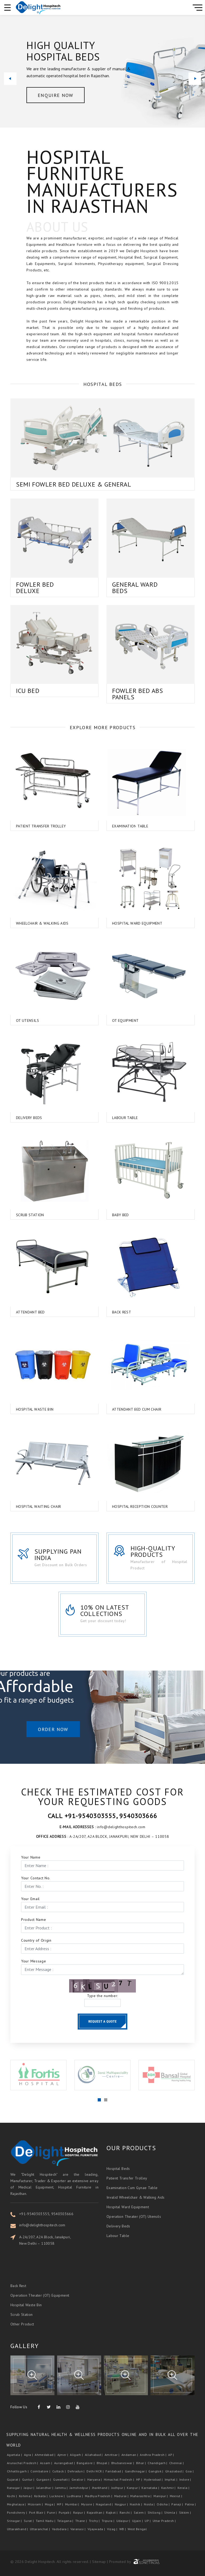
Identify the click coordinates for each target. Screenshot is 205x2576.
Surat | (29, 2521)
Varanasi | (78, 2529)
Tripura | (108, 2521)
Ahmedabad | (45, 2455)
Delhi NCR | (95, 2471)
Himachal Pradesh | (119, 2479)
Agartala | (15, 2455)
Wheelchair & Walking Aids (33, 923)
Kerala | (184, 2488)
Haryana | (95, 2479)
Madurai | (121, 2496)
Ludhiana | (75, 2496)
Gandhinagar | (136, 2471)
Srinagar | (15, 2521)
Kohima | (26, 2496)
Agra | (29, 2455)
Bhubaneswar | (123, 2463)
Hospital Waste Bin (25, 1409)
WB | (123, 2529)
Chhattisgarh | (18, 2471)
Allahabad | (94, 2455)
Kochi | (12, 2496)
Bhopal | (103, 2463)
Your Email (30, 1898)
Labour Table (116, 1117)
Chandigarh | (158, 2463)
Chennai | (177, 2463)
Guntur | (28, 2479)
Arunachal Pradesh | (23, 2463)
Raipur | (79, 2512)
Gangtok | (156, 2471)
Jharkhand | (101, 2488)
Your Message (33, 1961)
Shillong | (155, 2512)
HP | (139, 2479)
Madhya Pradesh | (99, 2496)
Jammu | (62, 2488)
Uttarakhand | (18, 2529)
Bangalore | (86, 2463)
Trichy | (95, 2521)
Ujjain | (138, 2521)
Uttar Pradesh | (165, 2521)
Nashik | (136, 2504)
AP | (171, 2455)
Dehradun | (76, 2471)
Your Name (30, 1857)
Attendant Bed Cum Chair (127, 1409)
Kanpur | (133, 2488)
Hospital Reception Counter (131, 1506)
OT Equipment (116, 1020)
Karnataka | (150, 2488)
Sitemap (99, 2561)
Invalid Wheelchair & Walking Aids (136, 2187)
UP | (148, 2521)
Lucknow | (57, 2496)
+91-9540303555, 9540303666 (55, 2213)
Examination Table (121, 826)
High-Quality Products (162, 1551)
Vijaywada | (97, 2529)
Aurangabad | (65, 2463)
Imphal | (171, 2479)
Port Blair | (37, 2512)
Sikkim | (185, 2512)
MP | (60, 2504)
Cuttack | (59, 2471)
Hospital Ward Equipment (128, 923)
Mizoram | (36, 2504)
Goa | (190, 2471)
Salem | (140, 2512)
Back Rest (112, 1312)
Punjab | (65, 2512)
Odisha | (163, 2504)
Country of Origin (36, 1940)
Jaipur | (29, 2488)
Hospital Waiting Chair (29, 1506)
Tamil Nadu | (46, 2521)
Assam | (46, 2463)
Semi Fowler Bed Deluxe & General (73, 475)
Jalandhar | (45, 2488)
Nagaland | (105, 2504)
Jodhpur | (118, 2488)
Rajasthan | (96, 2512)
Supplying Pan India (64, 1554)
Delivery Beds (20, 1117)
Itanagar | (15, 2488)
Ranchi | (126, 2512)
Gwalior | (79, 2479)
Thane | (81, 2521)
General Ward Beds (125, 587)
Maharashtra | (141, 2496)
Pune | (52, 2512)
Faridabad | (114, 2471)
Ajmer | (63, 2455)
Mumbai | (72, 2504)
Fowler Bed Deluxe (54, 587)
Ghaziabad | (174, 2471)
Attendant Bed (21, 1312)
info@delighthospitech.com (51, 2225)
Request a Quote (102, 2021)
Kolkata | (41, 2496)
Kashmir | (169, 2488)
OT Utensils (18, 1020)
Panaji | (177, 2504)
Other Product (22, 2316)
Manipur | (161, 2496)
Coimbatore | (40, 2471)
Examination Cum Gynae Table (132, 2177)
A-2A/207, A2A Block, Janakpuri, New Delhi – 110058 (54, 2240)
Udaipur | (123, 2521)
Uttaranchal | (40, 2529)
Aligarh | (77, 2455)
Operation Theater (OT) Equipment (39, 2288)
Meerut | (176, 2496)
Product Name (33, 1919)
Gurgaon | (44, 2479)
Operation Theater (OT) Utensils (134, 2206)
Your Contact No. (35, 1878)
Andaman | (130, 2455)
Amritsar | (112, 2455)
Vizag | (112, 2529)
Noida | (150, 2504)
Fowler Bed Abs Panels (157, 694)
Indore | (185, 2479)
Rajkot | (112, 2512)
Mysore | (88, 2504)
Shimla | (171, 2512)
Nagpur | (122, 2504)
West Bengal (137, 2529)
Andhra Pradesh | (153, 2455)
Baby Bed (111, 1215)
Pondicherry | (17, 2512)
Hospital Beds (118, 2158)
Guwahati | (61, 2479)
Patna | (191, 2504)
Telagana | (65, 2521)
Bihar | (141, 2463)
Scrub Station (21, 1215)
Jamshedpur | (80, 2488)
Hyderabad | (153, 2479)
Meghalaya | (17, 2504)
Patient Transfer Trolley (32, 826)
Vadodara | (60, 2529)
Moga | (50, 2504)
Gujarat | (14, 2479)
